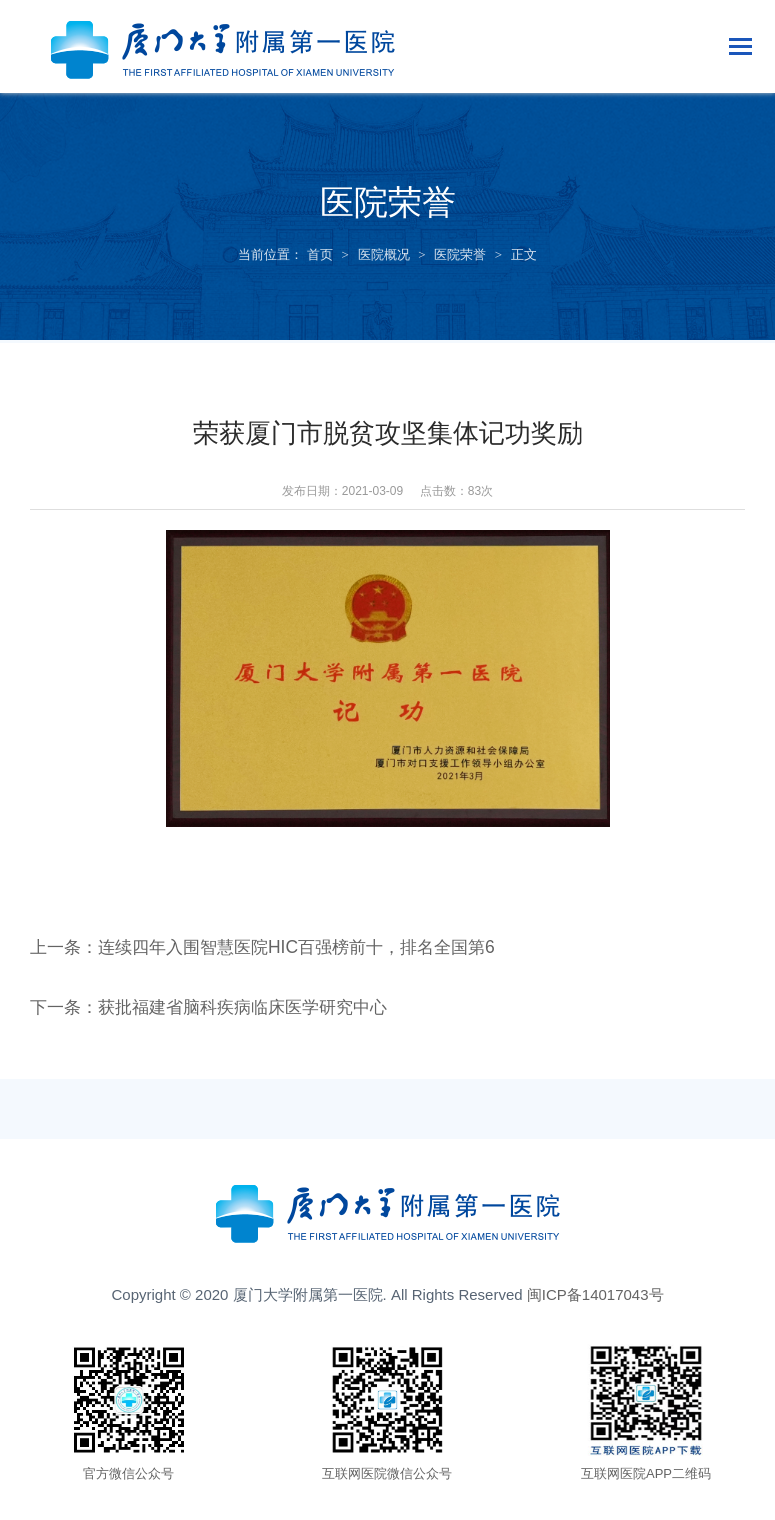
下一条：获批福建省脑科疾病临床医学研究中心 (219, 1011)
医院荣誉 (460, 254)
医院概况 (384, 254)
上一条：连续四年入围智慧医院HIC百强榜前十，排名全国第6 (275, 951)
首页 (320, 254)
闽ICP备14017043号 (595, 1298)
